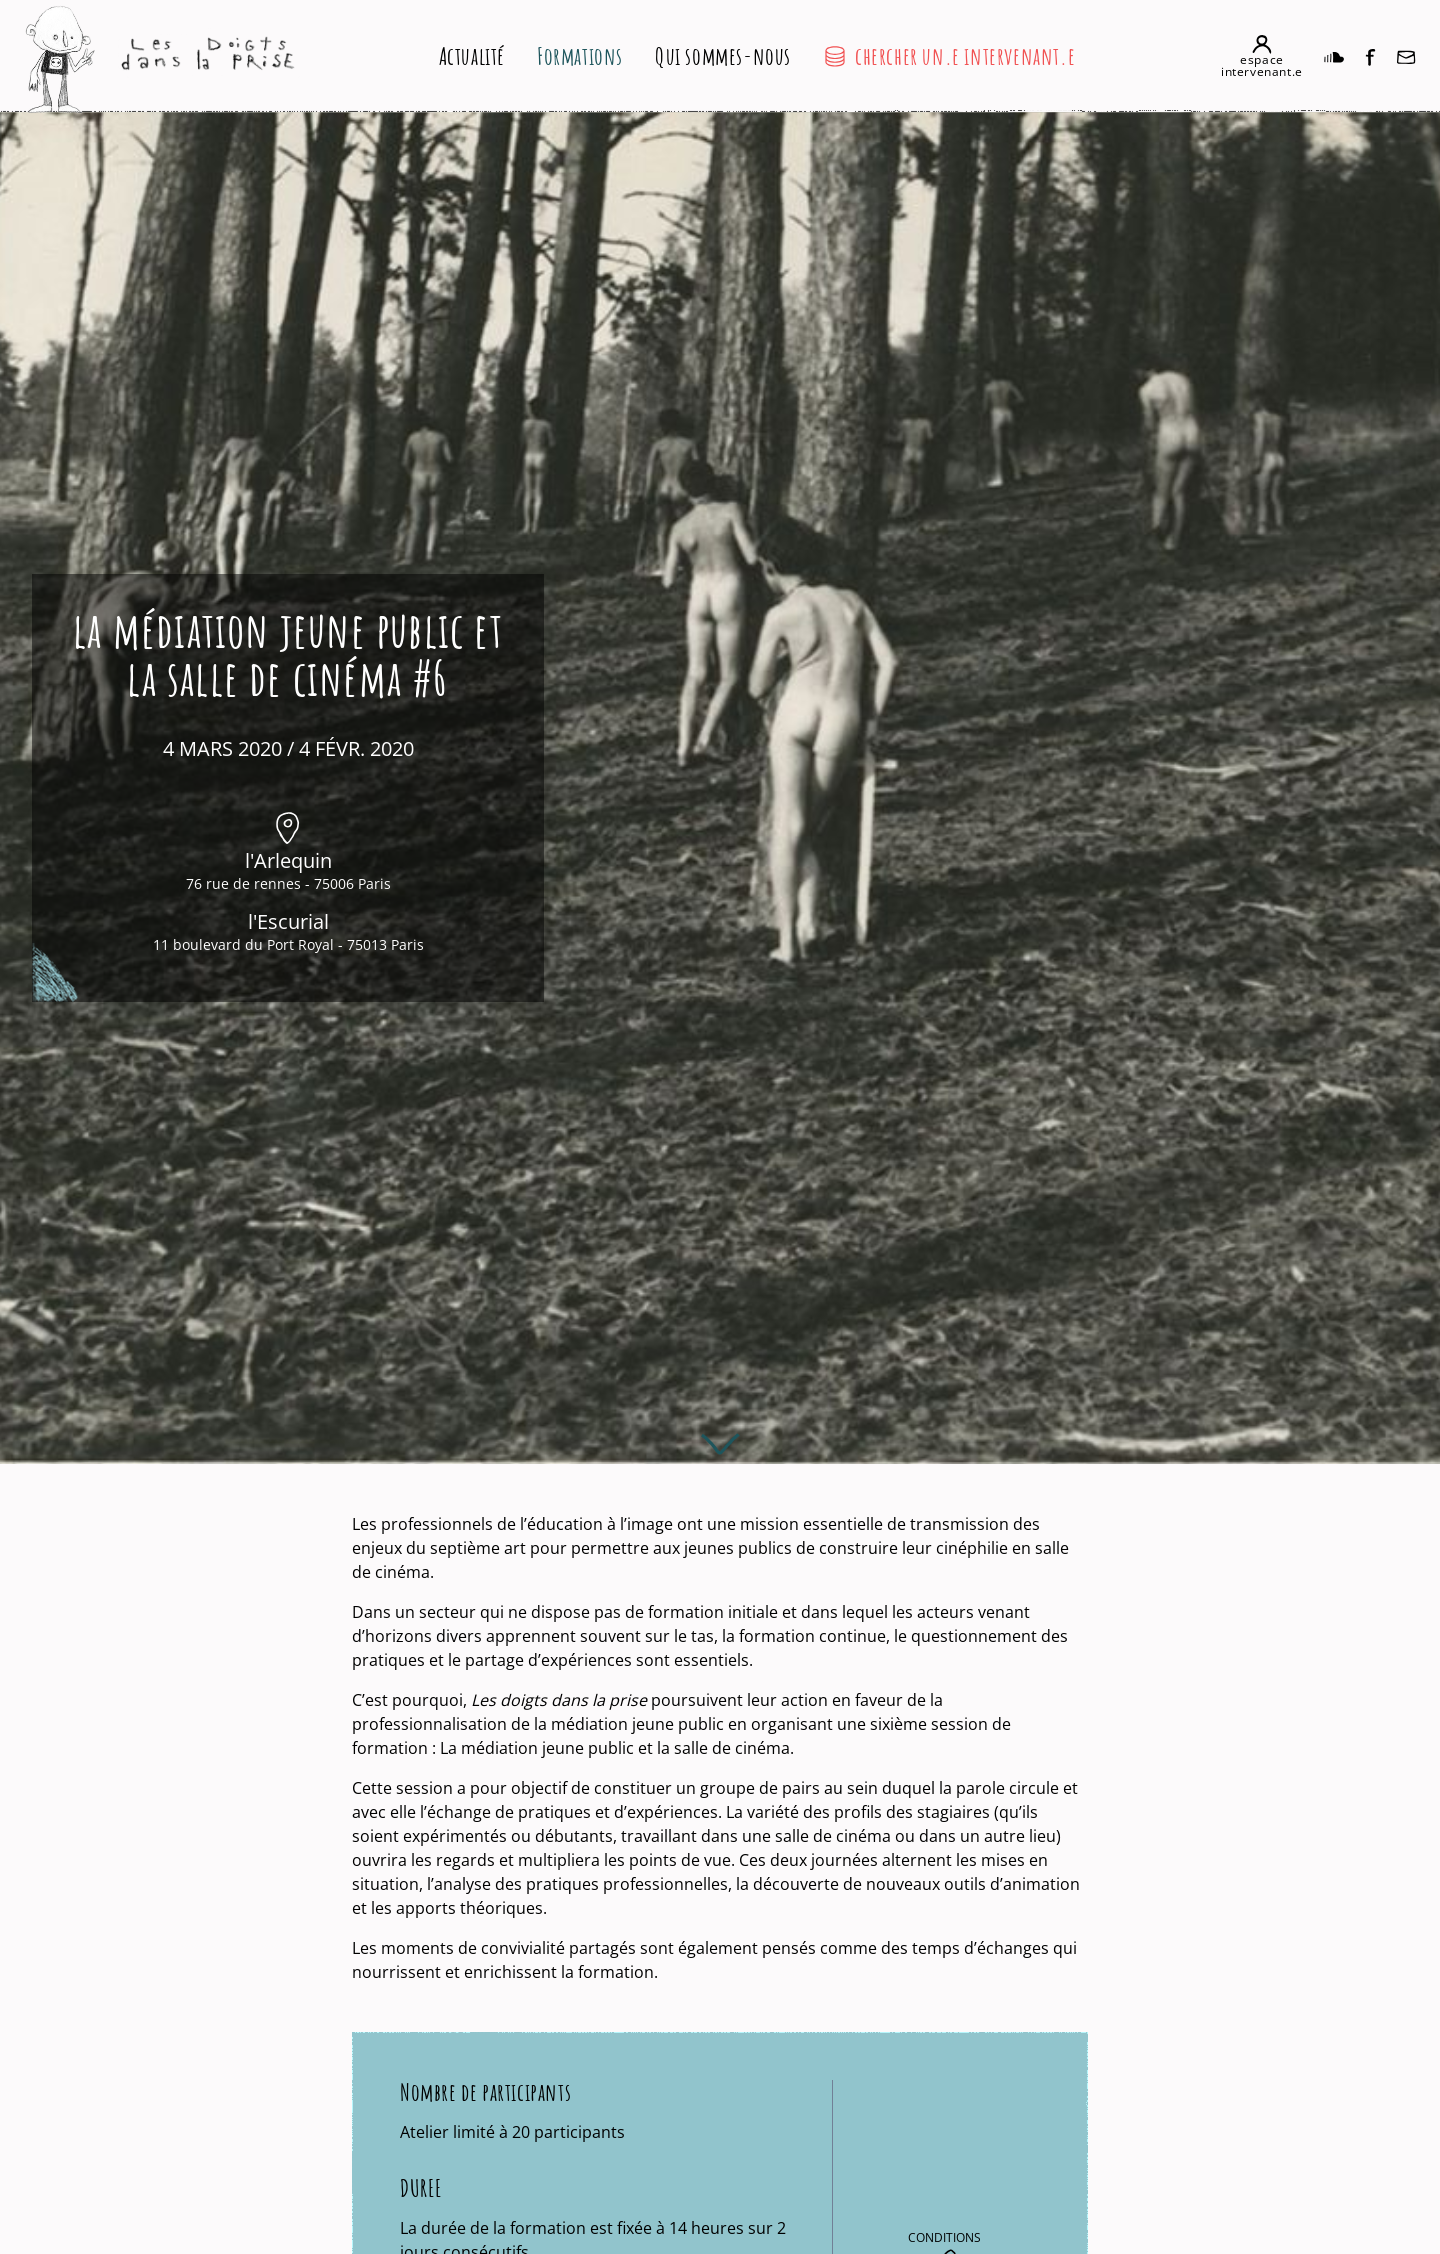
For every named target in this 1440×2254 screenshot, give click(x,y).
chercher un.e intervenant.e (949, 56)
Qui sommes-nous (723, 56)
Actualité (472, 56)
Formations (580, 56)
